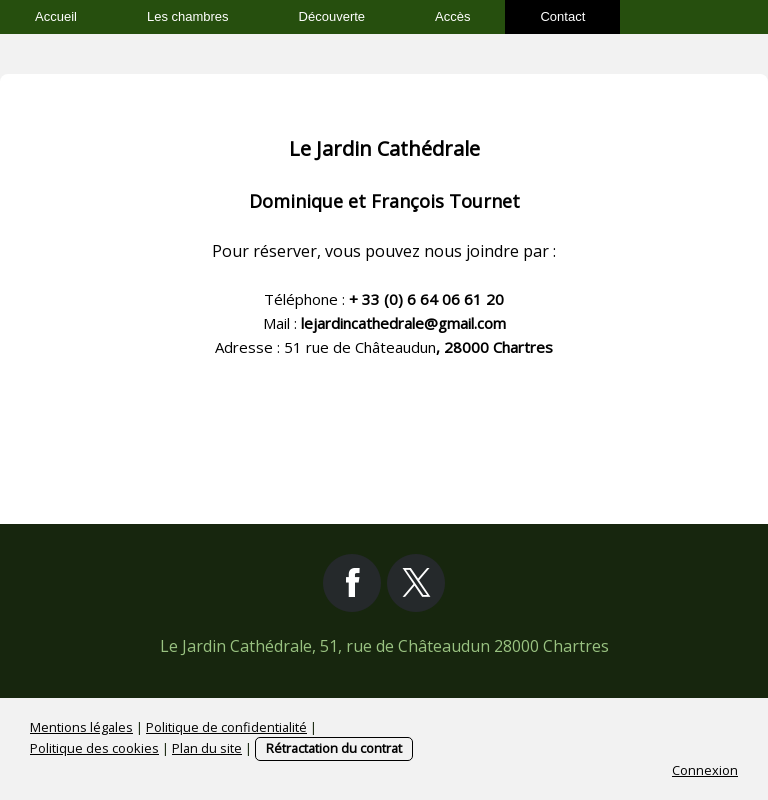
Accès (452, 16)
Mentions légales (81, 727)
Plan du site (207, 748)
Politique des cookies (94, 748)
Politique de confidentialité (226, 727)
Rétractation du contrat (334, 748)
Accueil (56, 16)
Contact (562, 16)
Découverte (332, 16)
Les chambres (188, 16)
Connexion (705, 770)
